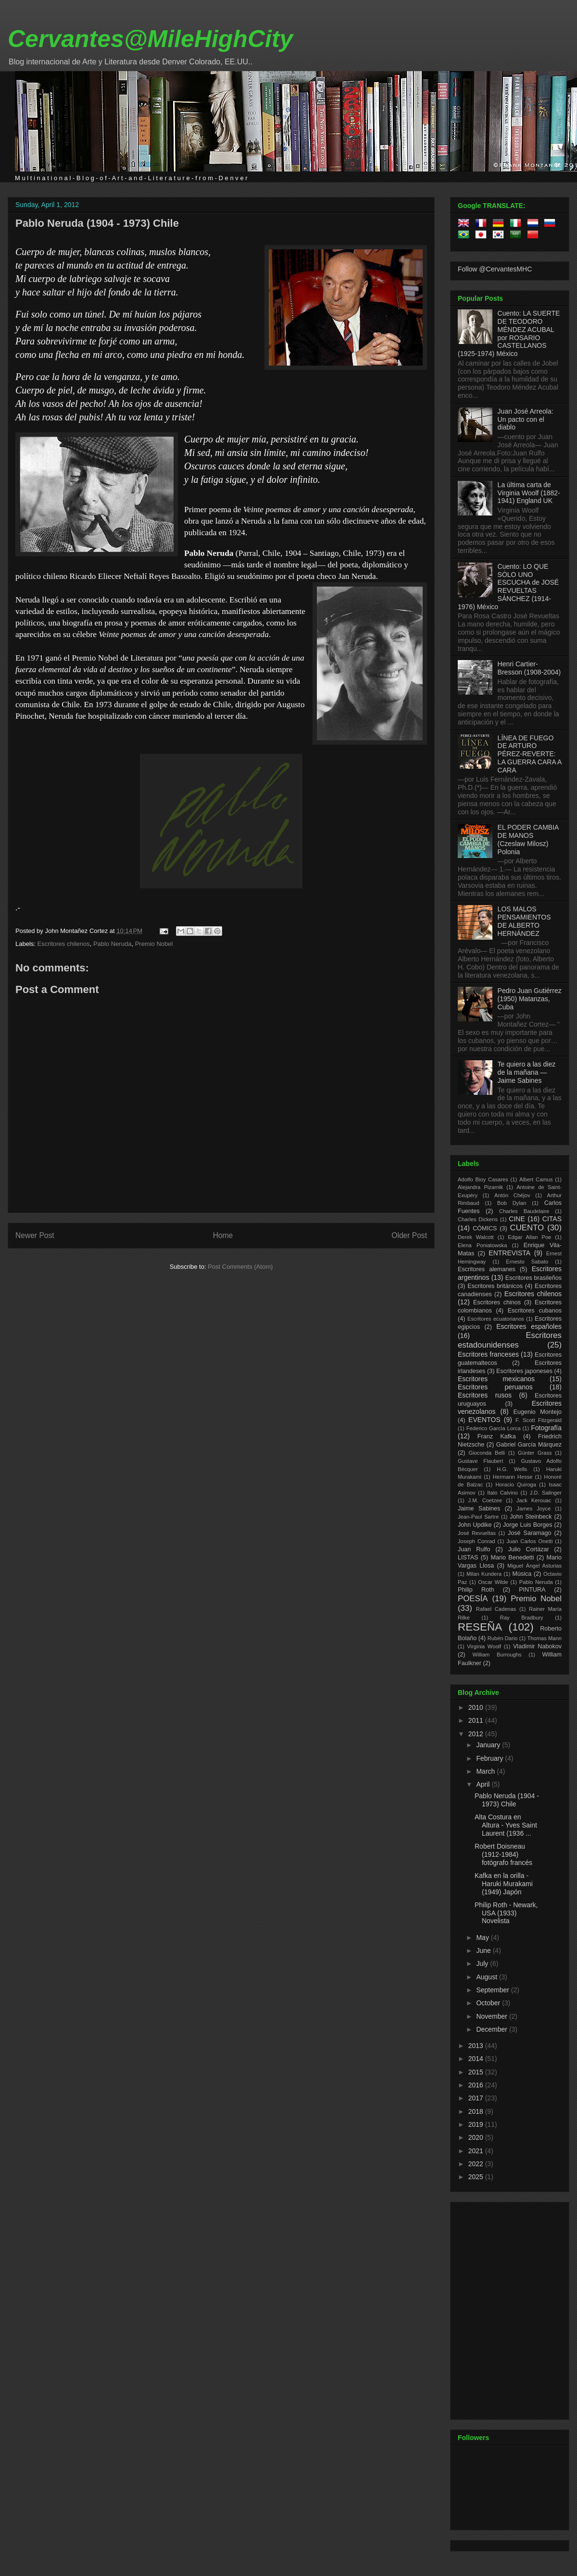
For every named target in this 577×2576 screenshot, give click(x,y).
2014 (476, 2058)
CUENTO (527, 1227)
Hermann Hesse (513, 1477)
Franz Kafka (496, 1436)
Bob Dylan (511, 1203)
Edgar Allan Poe (529, 1237)
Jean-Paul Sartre (478, 1517)
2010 (476, 1707)
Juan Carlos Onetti (529, 1541)
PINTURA (532, 1589)
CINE (517, 1219)
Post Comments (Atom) (240, 1266)
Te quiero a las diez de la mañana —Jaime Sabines (527, 1072)
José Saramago (530, 1533)
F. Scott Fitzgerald (538, 1420)
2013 (476, 2045)
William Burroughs (496, 1654)
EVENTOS (484, 1419)
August (487, 1977)
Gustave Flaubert (480, 1461)
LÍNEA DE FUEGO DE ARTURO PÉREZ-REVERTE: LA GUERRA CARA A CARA (530, 754)
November (492, 2016)
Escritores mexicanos (496, 1379)
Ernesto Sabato (527, 1261)
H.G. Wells (512, 1469)
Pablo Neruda (112, 943)
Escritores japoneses (524, 1371)
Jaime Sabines (479, 1508)
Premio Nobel (154, 943)
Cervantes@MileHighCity (150, 38)
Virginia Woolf (484, 1646)
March (486, 1771)
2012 (476, 1734)
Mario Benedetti (512, 1557)
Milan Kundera (484, 1574)
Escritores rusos (485, 1395)
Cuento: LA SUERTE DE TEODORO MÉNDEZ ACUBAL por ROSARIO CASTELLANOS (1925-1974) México (509, 333)
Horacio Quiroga (515, 1484)
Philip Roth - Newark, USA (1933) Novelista (506, 1913)
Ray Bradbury (521, 1617)
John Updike (475, 1524)
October (489, 2003)
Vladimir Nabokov (537, 1646)
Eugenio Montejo (538, 1412)
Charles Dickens (478, 1219)
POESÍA (473, 1598)
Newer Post (34, 1235)
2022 (476, 2164)
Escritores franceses (488, 1354)
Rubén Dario (503, 1638)
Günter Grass (535, 1453)
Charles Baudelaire (524, 1211)
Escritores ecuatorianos (495, 1319)
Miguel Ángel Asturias (534, 1566)
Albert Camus (535, 1179)
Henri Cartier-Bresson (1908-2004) (529, 668)
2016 (476, 2085)
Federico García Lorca (493, 1428)
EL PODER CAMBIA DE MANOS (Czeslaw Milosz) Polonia (528, 839)
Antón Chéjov (512, 1195)
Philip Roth (476, 1589)
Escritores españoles (529, 1326)
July (483, 1963)
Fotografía (546, 1428)
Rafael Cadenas (496, 1609)
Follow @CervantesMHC (495, 269)
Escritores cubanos (535, 1310)
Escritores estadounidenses (510, 1340)
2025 (476, 2177)
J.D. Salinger (546, 1493)
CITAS (552, 1219)
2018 (476, 2111)
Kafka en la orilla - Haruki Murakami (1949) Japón (504, 1884)
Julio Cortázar (528, 1549)
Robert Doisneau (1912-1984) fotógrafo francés (503, 1854)
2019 (476, 2124)
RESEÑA (480, 1627)
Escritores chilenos (64, 943)
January (489, 1745)
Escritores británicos (495, 1286)
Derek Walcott (476, 1237)
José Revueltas (477, 1533)
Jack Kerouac (534, 1500)
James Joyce (533, 1508)
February (490, 1758)
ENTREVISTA (509, 1253)
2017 (476, 2098)
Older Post (409, 1235)
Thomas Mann (544, 1638)
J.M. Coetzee (485, 1500)
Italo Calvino (502, 1493)
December (492, 2029)
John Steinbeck (531, 1516)
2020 (476, 2137)
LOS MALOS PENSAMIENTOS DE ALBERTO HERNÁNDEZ (524, 921)
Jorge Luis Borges (527, 1524)
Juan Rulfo (474, 1549)
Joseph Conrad (476, 1541)
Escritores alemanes (486, 1269)
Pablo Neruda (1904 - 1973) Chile (97, 223)
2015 (476, 2072)
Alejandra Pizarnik (480, 1187)
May (483, 1937)
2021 (476, 2151)
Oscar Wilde (493, 1582)
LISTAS (468, 1557)
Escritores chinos (497, 1302)
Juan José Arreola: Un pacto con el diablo (525, 419)
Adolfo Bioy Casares (483, 1179)
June (484, 1950)
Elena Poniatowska (482, 1245)
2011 (476, 1720)
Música (521, 1573)
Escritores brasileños (533, 1278)
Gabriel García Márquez (529, 1444)
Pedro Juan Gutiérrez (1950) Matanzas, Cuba (530, 999)
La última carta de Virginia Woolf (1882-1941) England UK (529, 493)
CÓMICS (485, 1228)
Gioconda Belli (486, 1453)
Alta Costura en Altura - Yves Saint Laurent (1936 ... (506, 1825)
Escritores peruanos (495, 1387)
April (483, 1784)
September (493, 1990)
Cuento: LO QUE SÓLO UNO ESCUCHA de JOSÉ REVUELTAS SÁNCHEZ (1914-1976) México (508, 587)
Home (223, 1235)
